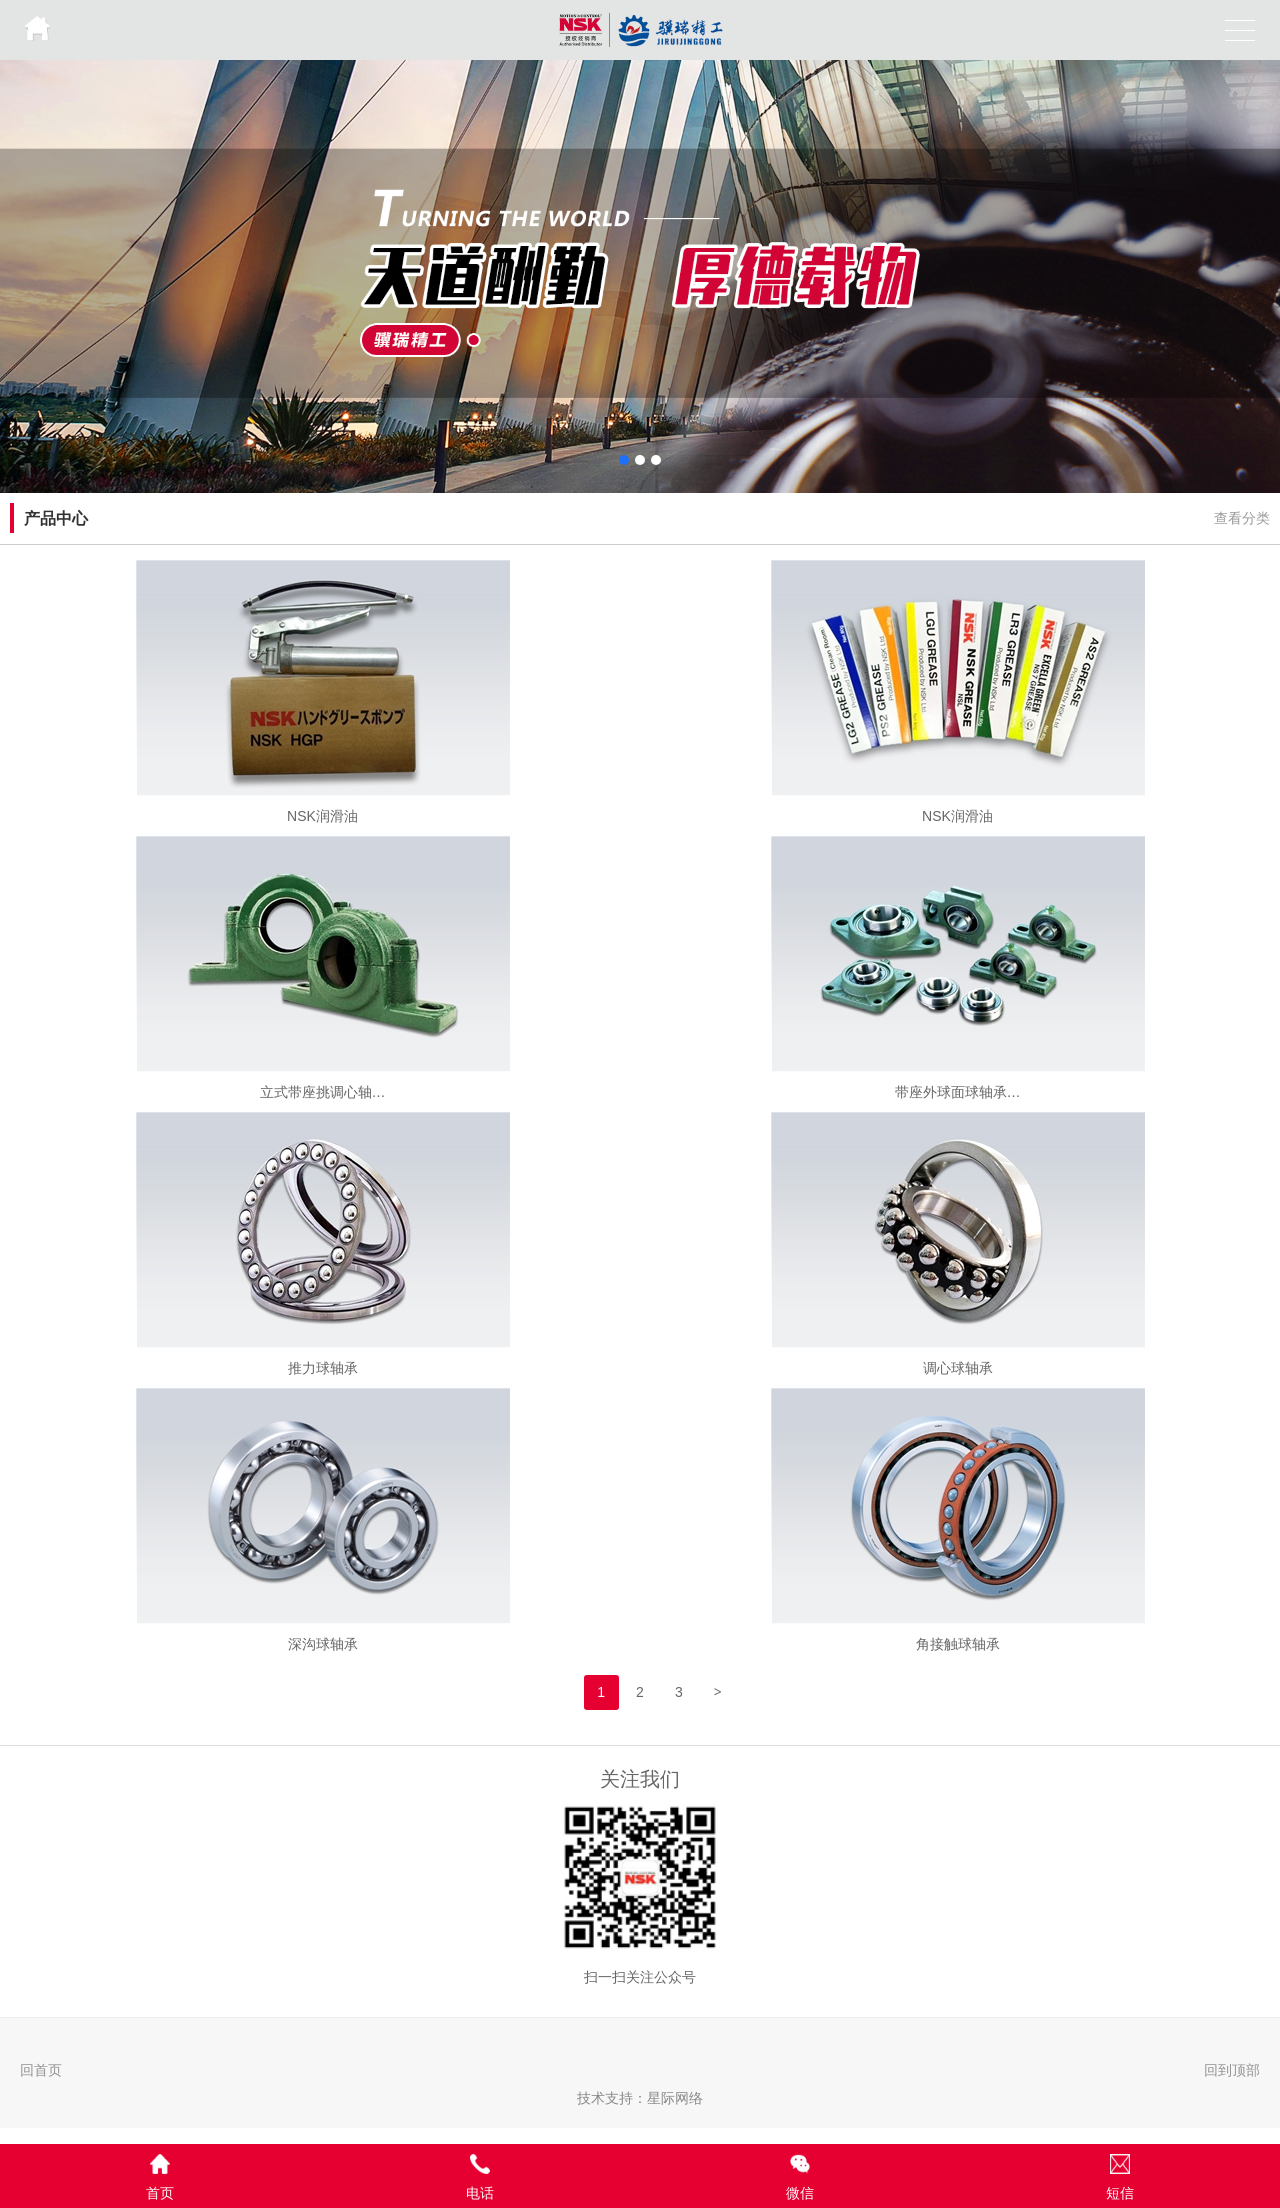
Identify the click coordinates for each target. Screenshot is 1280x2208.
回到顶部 (1232, 2070)
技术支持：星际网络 (640, 2098)
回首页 (41, 2070)
